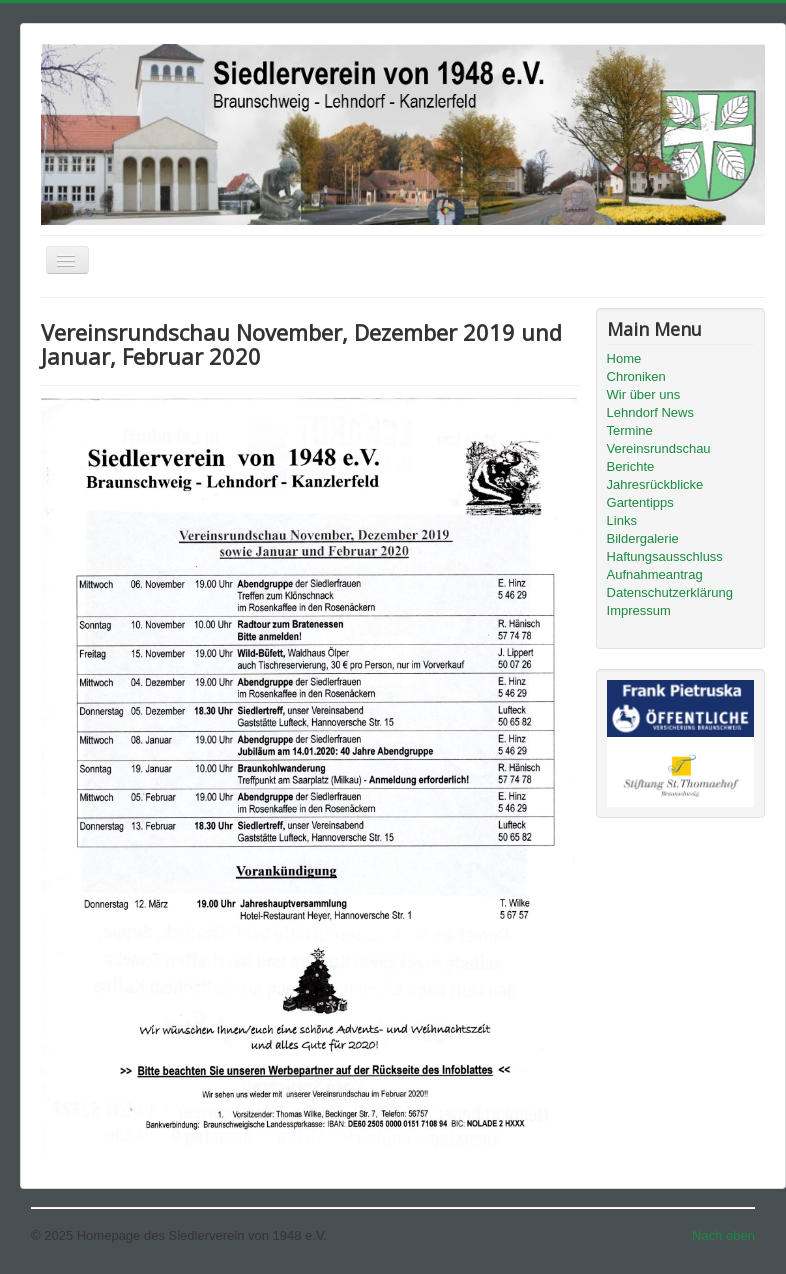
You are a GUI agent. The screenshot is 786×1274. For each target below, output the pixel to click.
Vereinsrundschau (659, 448)
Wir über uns (644, 394)
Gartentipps (640, 502)
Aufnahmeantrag (655, 574)
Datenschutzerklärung (670, 592)
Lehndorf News (650, 412)
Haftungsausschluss (665, 556)
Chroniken (636, 376)
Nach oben (723, 1235)
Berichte (631, 466)
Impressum (639, 610)
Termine (630, 430)
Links (622, 520)
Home (624, 358)
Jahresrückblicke (655, 484)
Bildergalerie (643, 538)
